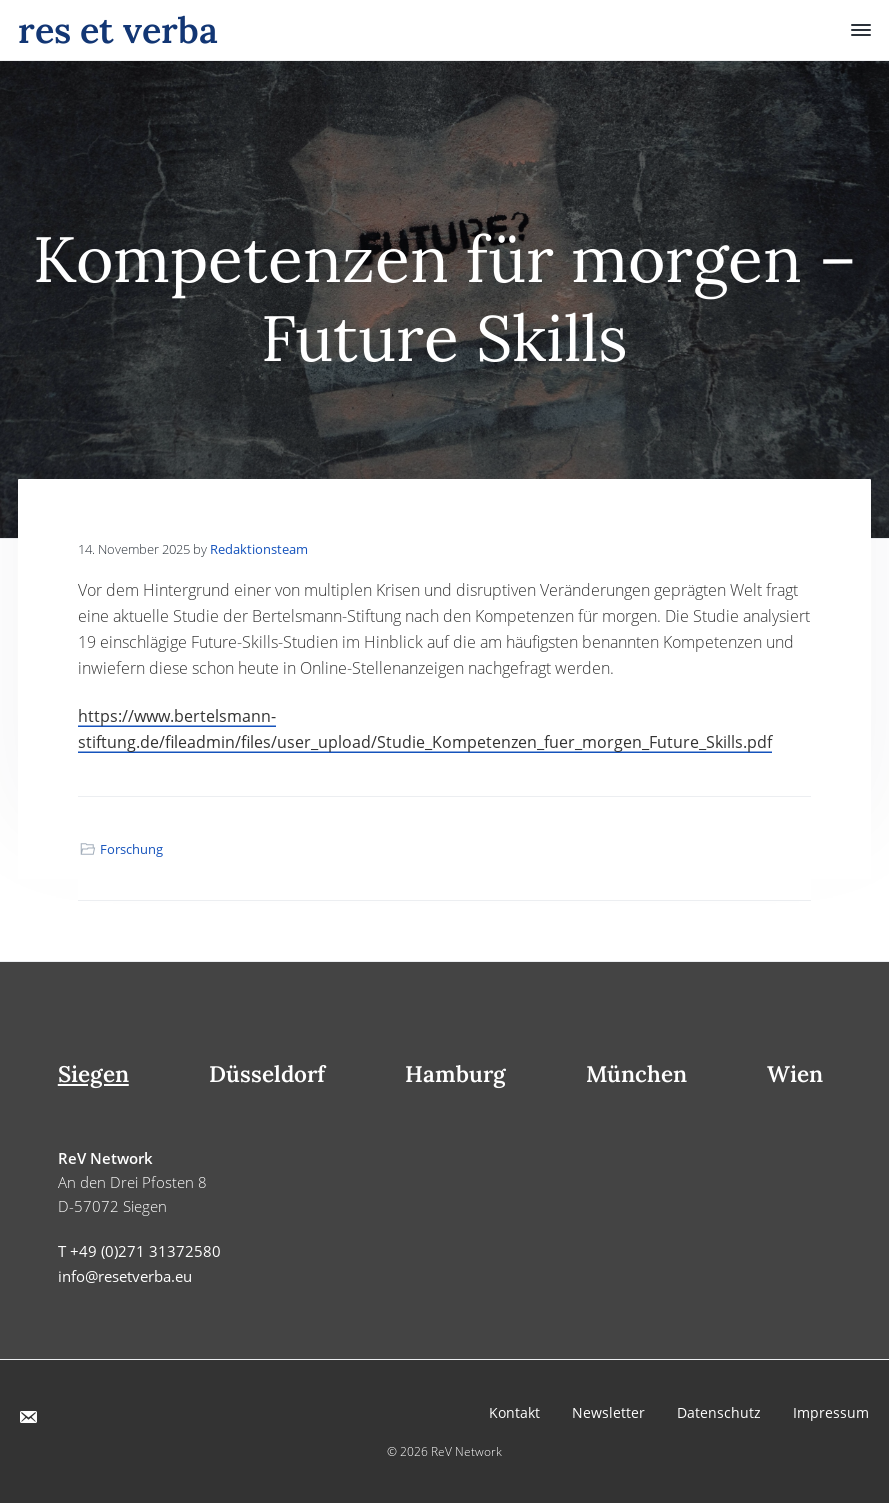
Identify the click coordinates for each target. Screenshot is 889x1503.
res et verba (118, 30)
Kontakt (514, 1412)
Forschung (131, 849)
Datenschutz (719, 1412)
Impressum (831, 1412)
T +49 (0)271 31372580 (139, 1251)
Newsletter (608, 1412)
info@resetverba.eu (125, 1276)
